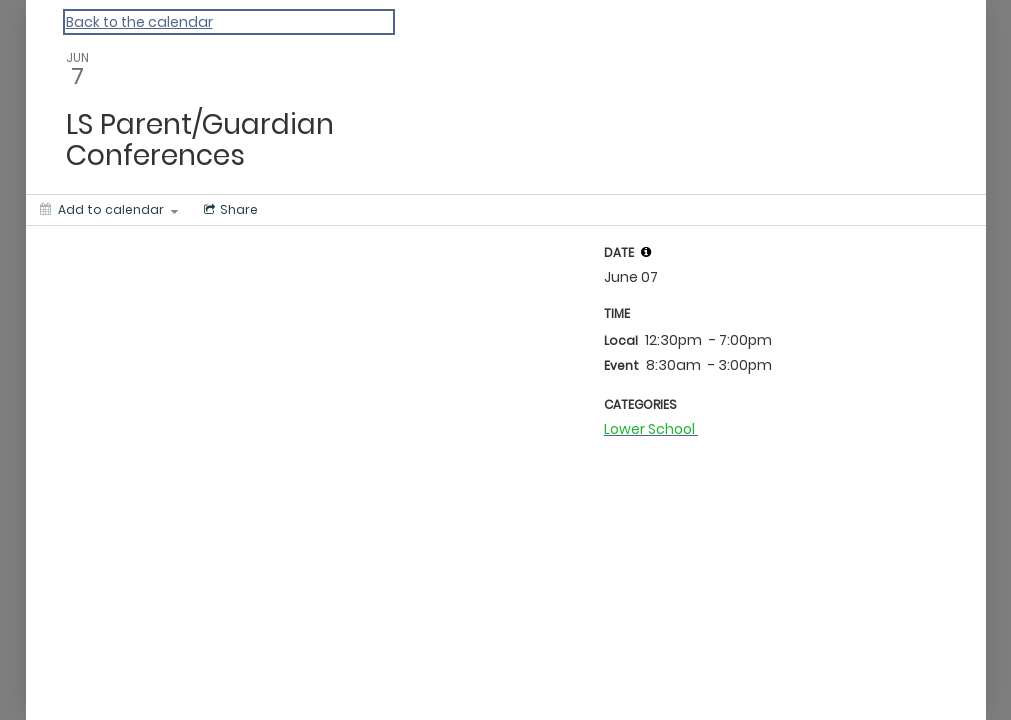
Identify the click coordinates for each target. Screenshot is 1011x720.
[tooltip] (646, 252)
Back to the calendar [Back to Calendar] (139, 22)
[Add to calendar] (109, 210)
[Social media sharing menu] (229, 210)
